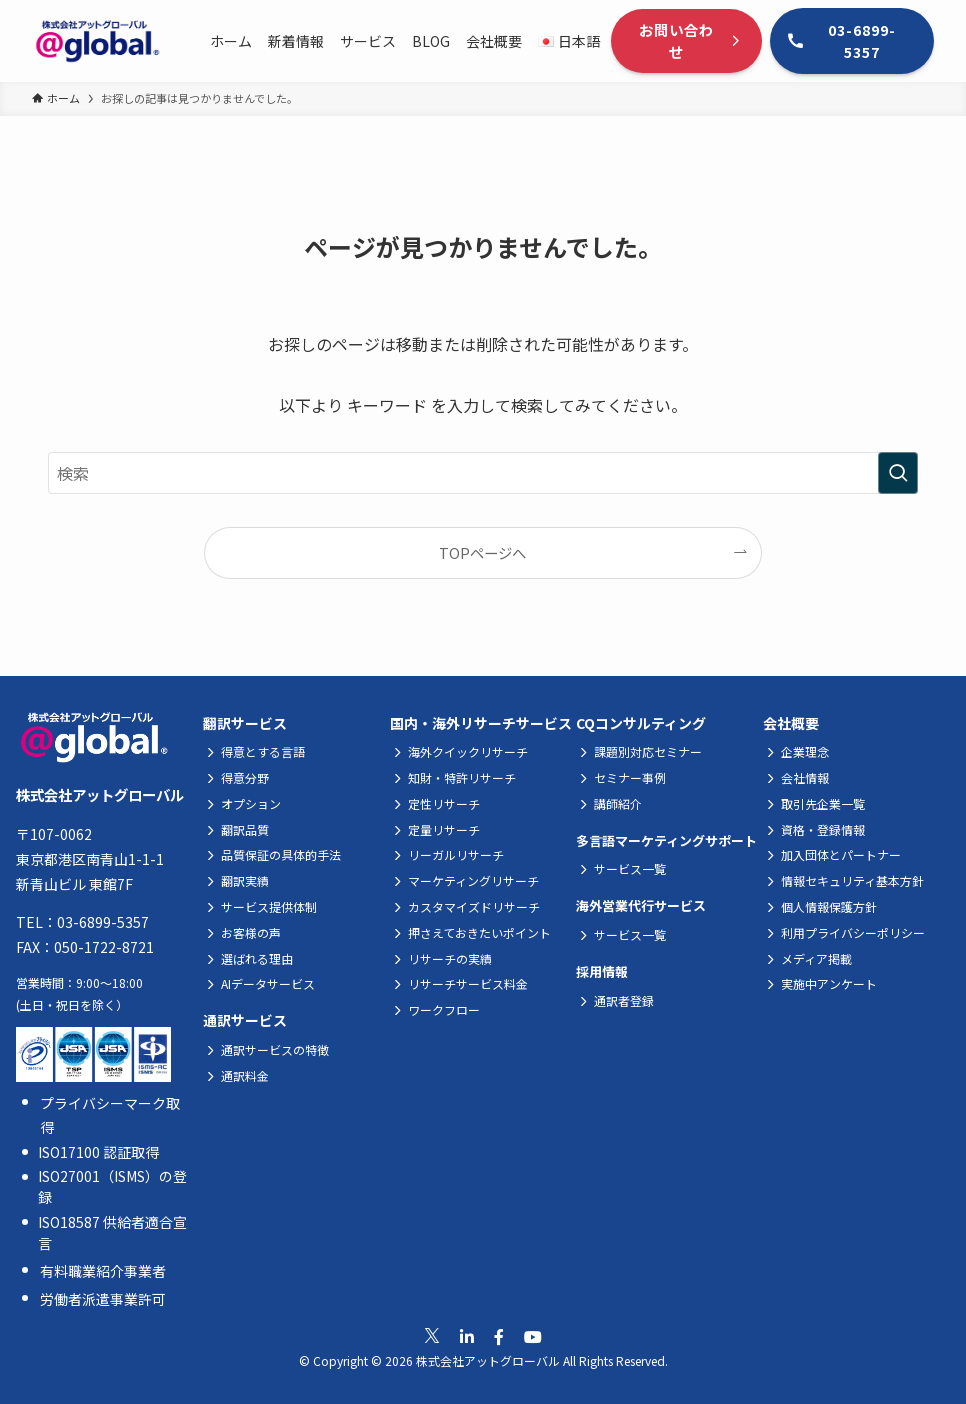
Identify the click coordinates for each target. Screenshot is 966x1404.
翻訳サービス (245, 723)
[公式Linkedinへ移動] (467, 1336)
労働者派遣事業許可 (103, 1299)
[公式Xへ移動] (432, 1336)
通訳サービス (245, 1020)
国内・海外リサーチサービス (481, 723)
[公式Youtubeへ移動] (533, 1336)
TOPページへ (482, 552)
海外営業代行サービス (641, 905)
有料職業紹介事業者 (103, 1271)
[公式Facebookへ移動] (499, 1336)
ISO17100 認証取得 (98, 1152)
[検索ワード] (483, 473)
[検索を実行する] (898, 473)
